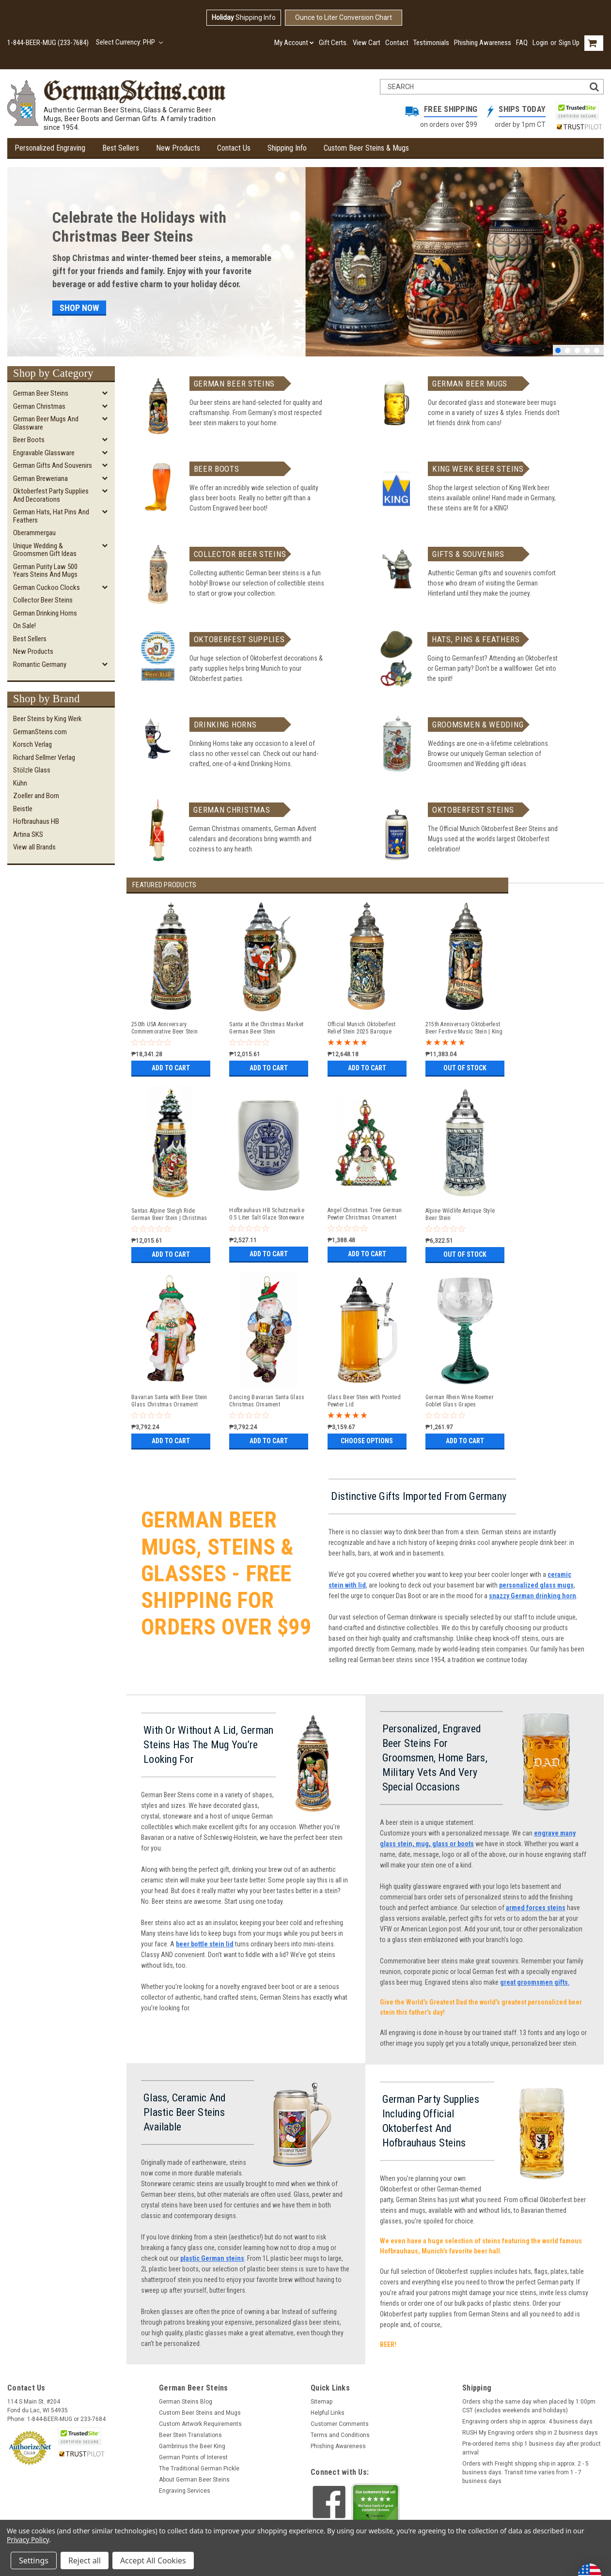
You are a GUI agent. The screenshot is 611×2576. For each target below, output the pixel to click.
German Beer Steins (40, 393)
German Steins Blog (185, 2401)
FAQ (522, 42)
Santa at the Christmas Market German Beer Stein (266, 1028)
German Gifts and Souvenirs (52, 465)
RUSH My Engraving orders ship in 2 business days (530, 2432)
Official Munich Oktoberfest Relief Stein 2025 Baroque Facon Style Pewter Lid (362, 1028)
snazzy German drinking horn (532, 1596)
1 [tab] (558, 350)
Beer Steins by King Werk (47, 718)
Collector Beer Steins (43, 600)
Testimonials (431, 42)
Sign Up (569, 42)
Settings (33, 2560)
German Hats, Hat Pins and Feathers (51, 516)
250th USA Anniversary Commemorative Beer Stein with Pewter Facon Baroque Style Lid (165, 1028)
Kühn (20, 783)
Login (540, 42)
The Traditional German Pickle (199, 2468)
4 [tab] (587, 350)
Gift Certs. (333, 42)
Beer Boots (29, 439)
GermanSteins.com (40, 731)
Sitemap (321, 2401)
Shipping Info (244, 17)
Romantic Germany (39, 664)
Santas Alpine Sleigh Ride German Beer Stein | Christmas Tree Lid (169, 1214)
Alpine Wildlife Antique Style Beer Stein (460, 1214)
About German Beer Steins (194, 2479)
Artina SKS (28, 834)
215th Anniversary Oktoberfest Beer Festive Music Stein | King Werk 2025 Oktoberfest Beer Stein (464, 1028)
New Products (178, 148)
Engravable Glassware (44, 452)
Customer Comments (340, 2424)
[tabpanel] (305, 261)
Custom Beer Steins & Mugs (366, 148)
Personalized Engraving (50, 148)
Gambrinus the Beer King (192, 2446)
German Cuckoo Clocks (46, 587)
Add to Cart (171, 1068)
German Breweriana (40, 478)
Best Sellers (120, 148)
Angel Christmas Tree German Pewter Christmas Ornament (365, 1214)
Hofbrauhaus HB (36, 821)
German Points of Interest (193, 2457)
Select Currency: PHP (129, 42)
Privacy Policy (28, 2539)
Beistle (22, 808)
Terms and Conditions (340, 2435)
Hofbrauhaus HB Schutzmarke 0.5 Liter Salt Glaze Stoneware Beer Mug (266, 1214)
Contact (396, 42)
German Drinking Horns (45, 613)
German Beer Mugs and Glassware (45, 423)
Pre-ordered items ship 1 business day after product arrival (531, 2448)
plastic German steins (212, 2258)
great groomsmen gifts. (535, 1982)
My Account (294, 42)
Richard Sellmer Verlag (44, 757)
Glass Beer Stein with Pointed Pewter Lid (364, 1401)
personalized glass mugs (536, 1585)
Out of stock (464, 1068)
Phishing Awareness (482, 42)
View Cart (366, 42)
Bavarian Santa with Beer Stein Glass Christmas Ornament (169, 1401)
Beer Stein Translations (190, 2435)
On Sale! (24, 625)
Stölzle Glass (31, 770)
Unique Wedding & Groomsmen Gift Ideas (45, 549)
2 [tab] (567, 350)
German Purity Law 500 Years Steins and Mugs (45, 570)
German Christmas (39, 406)
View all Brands (34, 847)
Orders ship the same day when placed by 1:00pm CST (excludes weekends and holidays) (528, 2406)
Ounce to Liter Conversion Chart (343, 17)
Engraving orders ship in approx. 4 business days (527, 2421)
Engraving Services (184, 2490)
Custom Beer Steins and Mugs (200, 2412)
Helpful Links (328, 2412)
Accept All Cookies (153, 2560)
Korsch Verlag (32, 744)
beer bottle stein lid (205, 1944)
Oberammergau (34, 532)
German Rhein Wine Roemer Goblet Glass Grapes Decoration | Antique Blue (459, 1401)
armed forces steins (535, 1908)
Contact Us (234, 148)
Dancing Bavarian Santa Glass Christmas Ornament (266, 1401)
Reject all (84, 2560)
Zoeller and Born (36, 795)
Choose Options (367, 1441)
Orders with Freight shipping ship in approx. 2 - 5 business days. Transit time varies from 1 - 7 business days (525, 2472)
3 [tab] (577, 350)
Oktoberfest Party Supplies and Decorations (51, 495)
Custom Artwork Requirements (200, 2424)
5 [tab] (596, 350)
